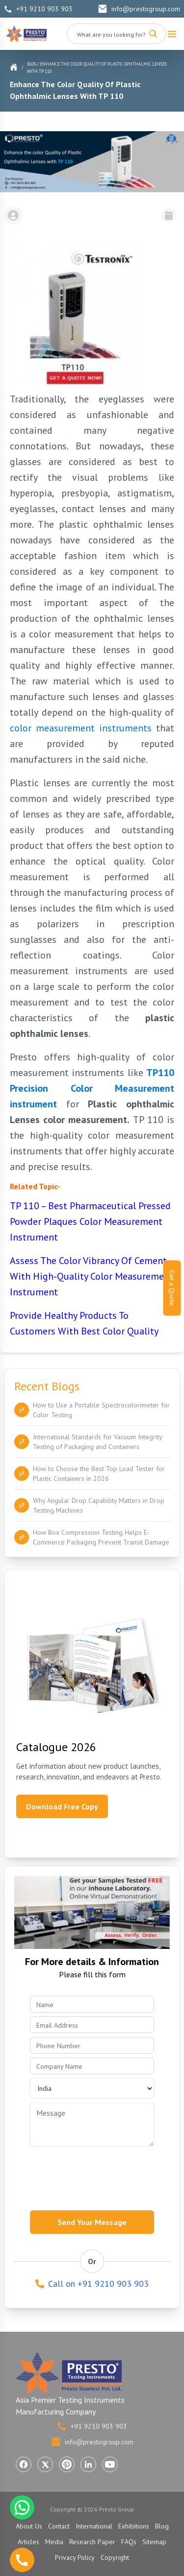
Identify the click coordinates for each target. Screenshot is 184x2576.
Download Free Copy (62, 1806)
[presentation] (104, 2175)
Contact (59, 2526)
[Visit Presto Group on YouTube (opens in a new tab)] (110, 2464)
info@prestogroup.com (139, 9)
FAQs (128, 2541)
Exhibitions (133, 2526)
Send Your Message (92, 2222)
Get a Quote (172, 1288)
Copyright (115, 2557)
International (94, 2526)
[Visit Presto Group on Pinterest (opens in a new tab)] (67, 2464)
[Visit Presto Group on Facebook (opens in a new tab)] (23, 2464)
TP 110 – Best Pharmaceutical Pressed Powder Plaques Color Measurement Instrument (90, 1221)
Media (54, 2541)
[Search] (153, 34)
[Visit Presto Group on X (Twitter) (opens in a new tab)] (45, 2464)
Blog (31, 64)
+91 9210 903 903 (38, 8)
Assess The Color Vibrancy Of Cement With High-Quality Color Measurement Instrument (91, 1276)
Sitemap (154, 2541)
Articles (28, 2541)
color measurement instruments (81, 728)
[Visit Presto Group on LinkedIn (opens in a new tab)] (88, 2464)
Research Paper (92, 2541)
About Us (29, 2526)
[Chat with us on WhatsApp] (22, 2507)
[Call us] (22, 2560)
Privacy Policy (75, 2557)
